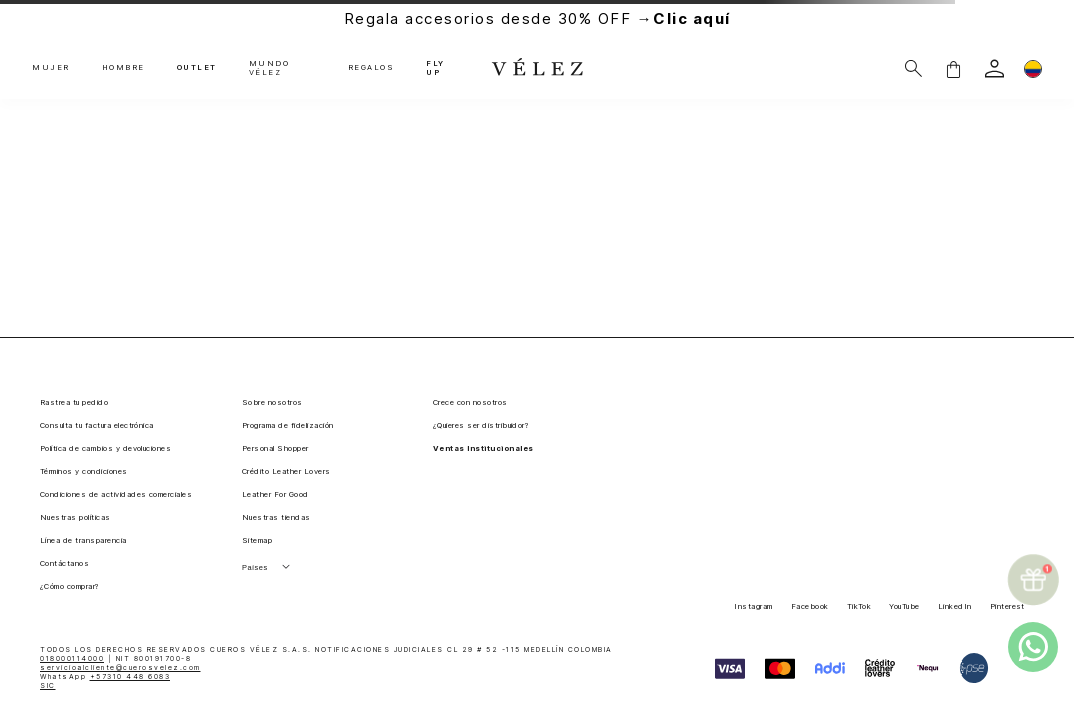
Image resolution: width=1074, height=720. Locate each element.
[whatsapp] (1033, 647)
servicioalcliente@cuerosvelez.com (120, 667)
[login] (994, 68)
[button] (953, 68)
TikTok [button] (859, 606)
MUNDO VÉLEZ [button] (269, 68)
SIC (48, 685)
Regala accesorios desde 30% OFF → (537, 18)
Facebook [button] (810, 606)
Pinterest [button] (1007, 606)
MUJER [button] (51, 68)
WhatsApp (105, 676)
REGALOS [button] (371, 68)
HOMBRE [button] (123, 68)
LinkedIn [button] (955, 606)
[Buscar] (913, 68)
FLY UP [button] (435, 68)
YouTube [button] (904, 606)
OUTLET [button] (197, 68)
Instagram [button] (753, 606)
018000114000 (72, 658)
